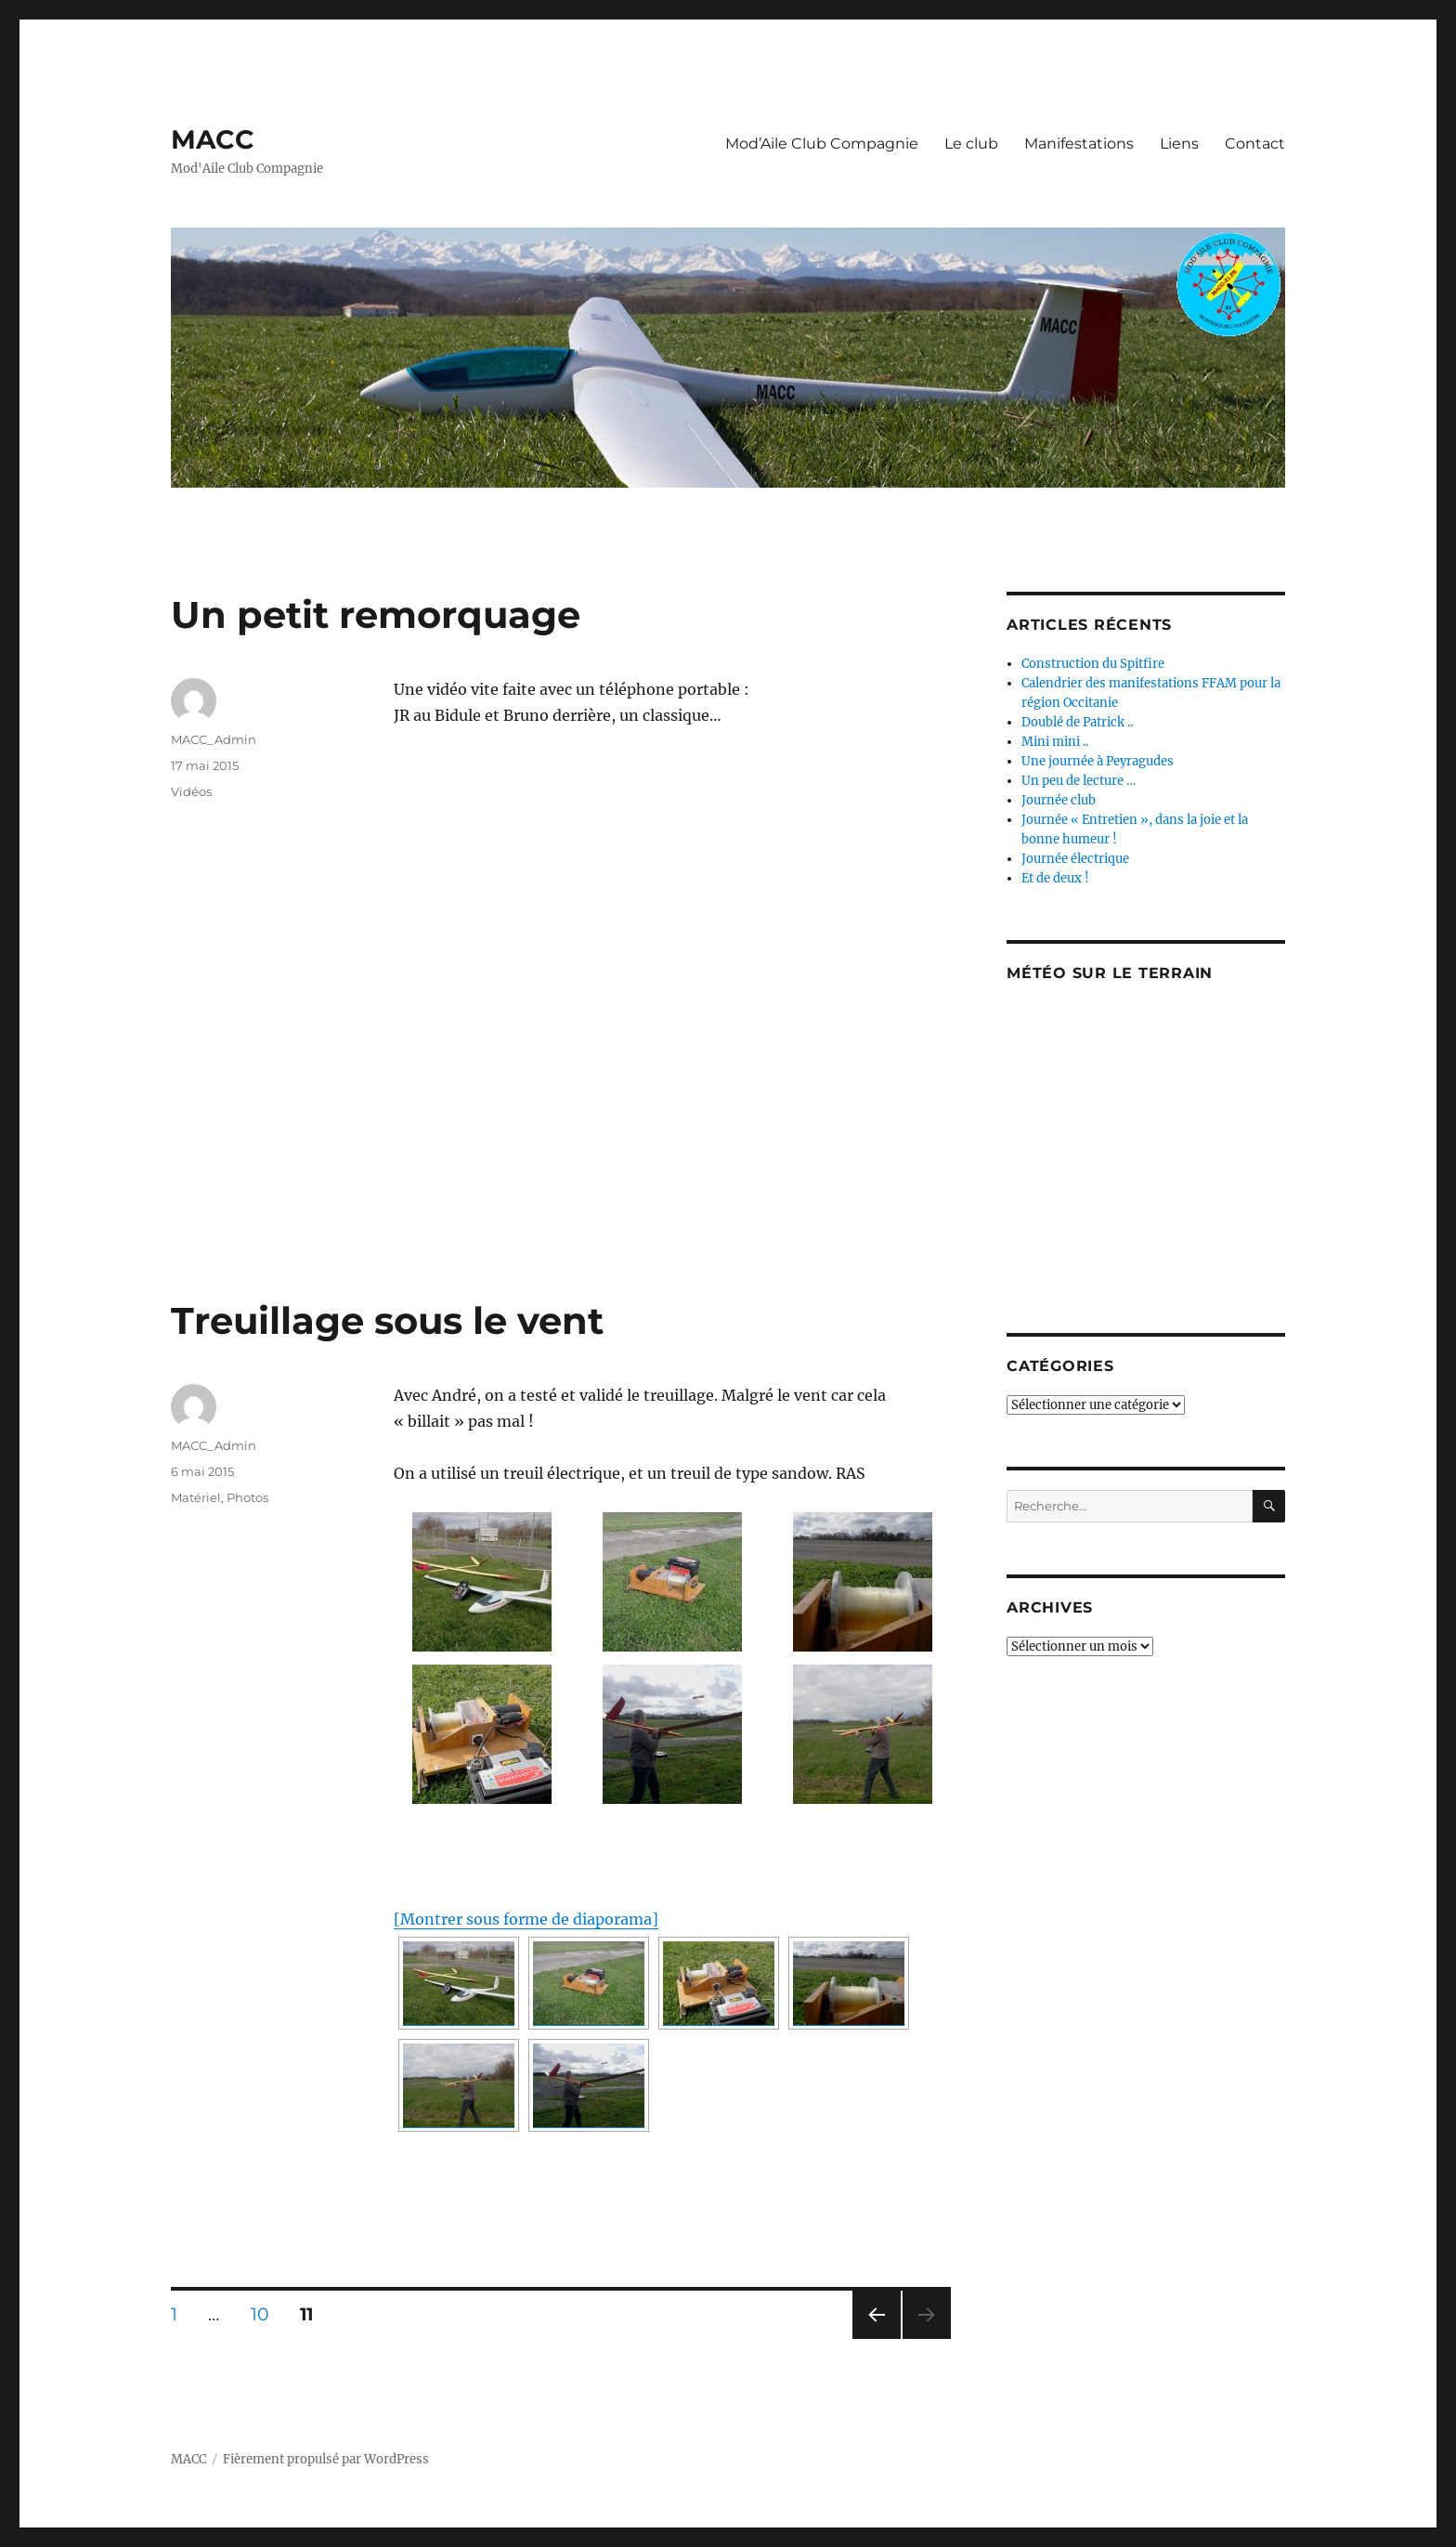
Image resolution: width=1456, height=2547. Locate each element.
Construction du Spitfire (1092, 664)
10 (266, 2314)
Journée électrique (1075, 859)
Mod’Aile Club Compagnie (821, 143)
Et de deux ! (1055, 878)
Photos (247, 1497)
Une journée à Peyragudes (1097, 761)
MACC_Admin (213, 739)
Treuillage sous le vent (387, 1320)
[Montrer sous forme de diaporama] (526, 1919)
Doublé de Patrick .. (1077, 722)
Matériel (196, 1497)
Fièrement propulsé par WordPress (326, 2459)
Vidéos (191, 791)
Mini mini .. (1054, 742)
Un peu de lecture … (1078, 781)
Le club (971, 143)
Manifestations (1079, 143)
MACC (212, 139)
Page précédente (872, 2338)
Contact (1255, 143)
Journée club (1058, 800)
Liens (1179, 143)
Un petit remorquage (375, 614)
